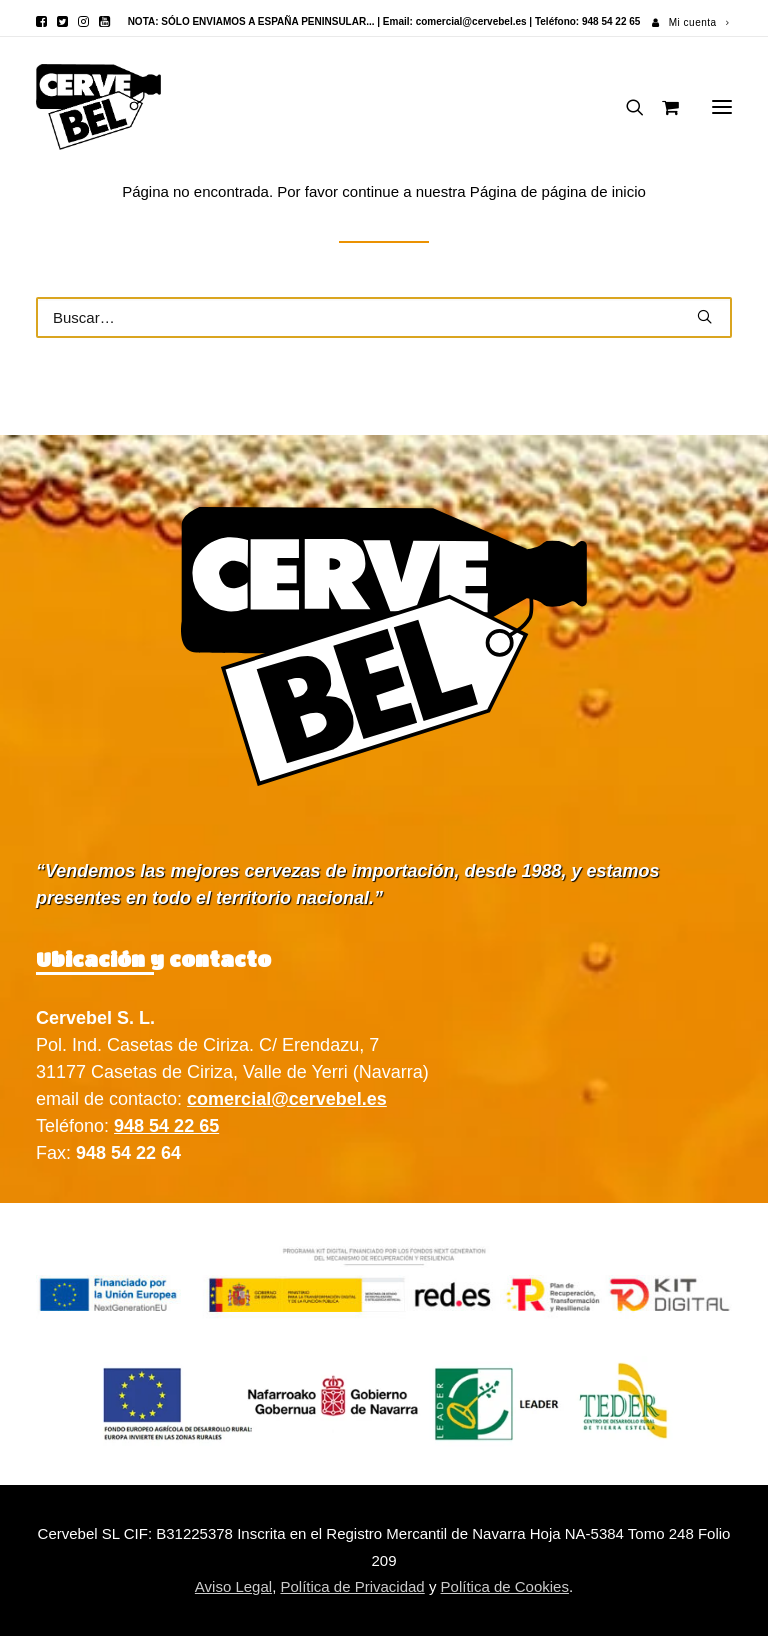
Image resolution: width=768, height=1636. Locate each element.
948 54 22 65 (166, 1126)
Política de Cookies (505, 1586)
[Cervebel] (98, 107)
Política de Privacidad (352, 1586)
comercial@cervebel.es (471, 21)
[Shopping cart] (661, 107)
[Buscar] (626, 107)
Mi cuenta (699, 22)
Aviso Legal (233, 1586)
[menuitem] (690, 22)
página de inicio (594, 191)
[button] (41, 21)
